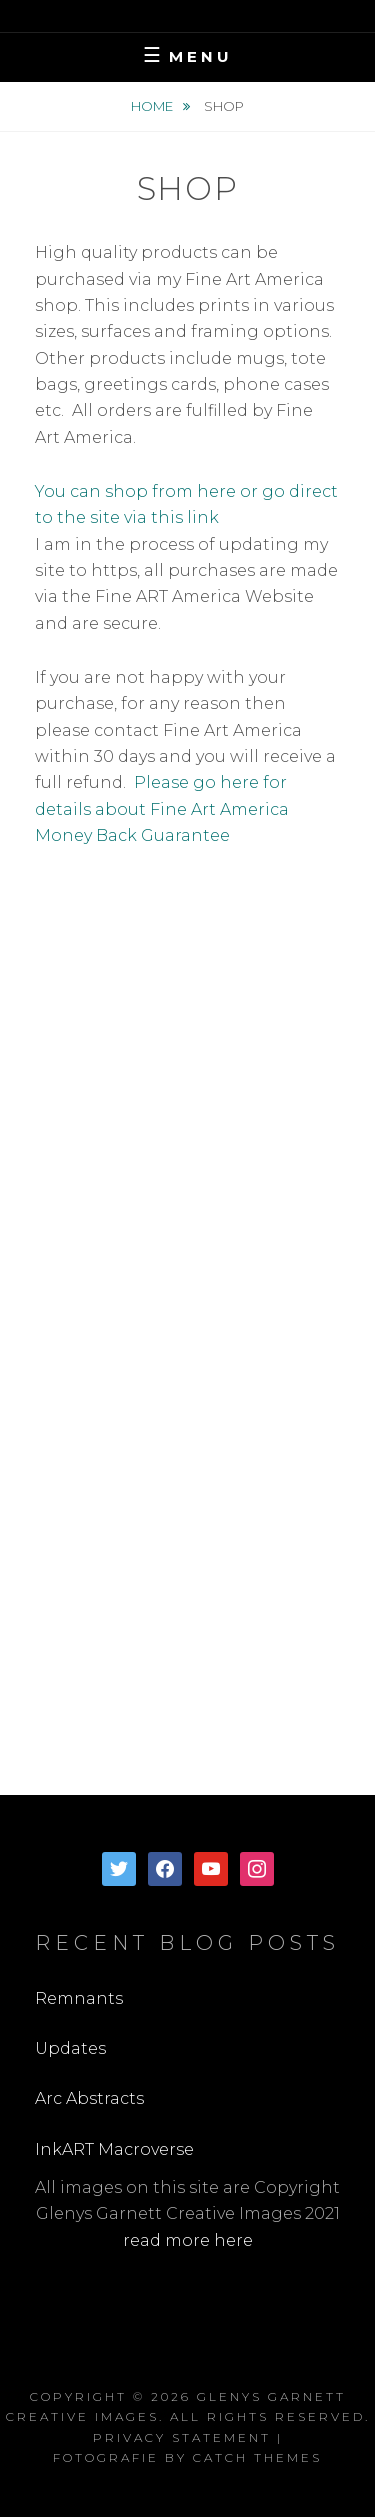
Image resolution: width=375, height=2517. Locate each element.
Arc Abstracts (89, 2098)
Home (153, 106)
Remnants (79, 1998)
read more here (188, 2240)
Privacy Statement (182, 2437)
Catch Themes (257, 2457)
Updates (70, 2048)
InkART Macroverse (114, 2149)
